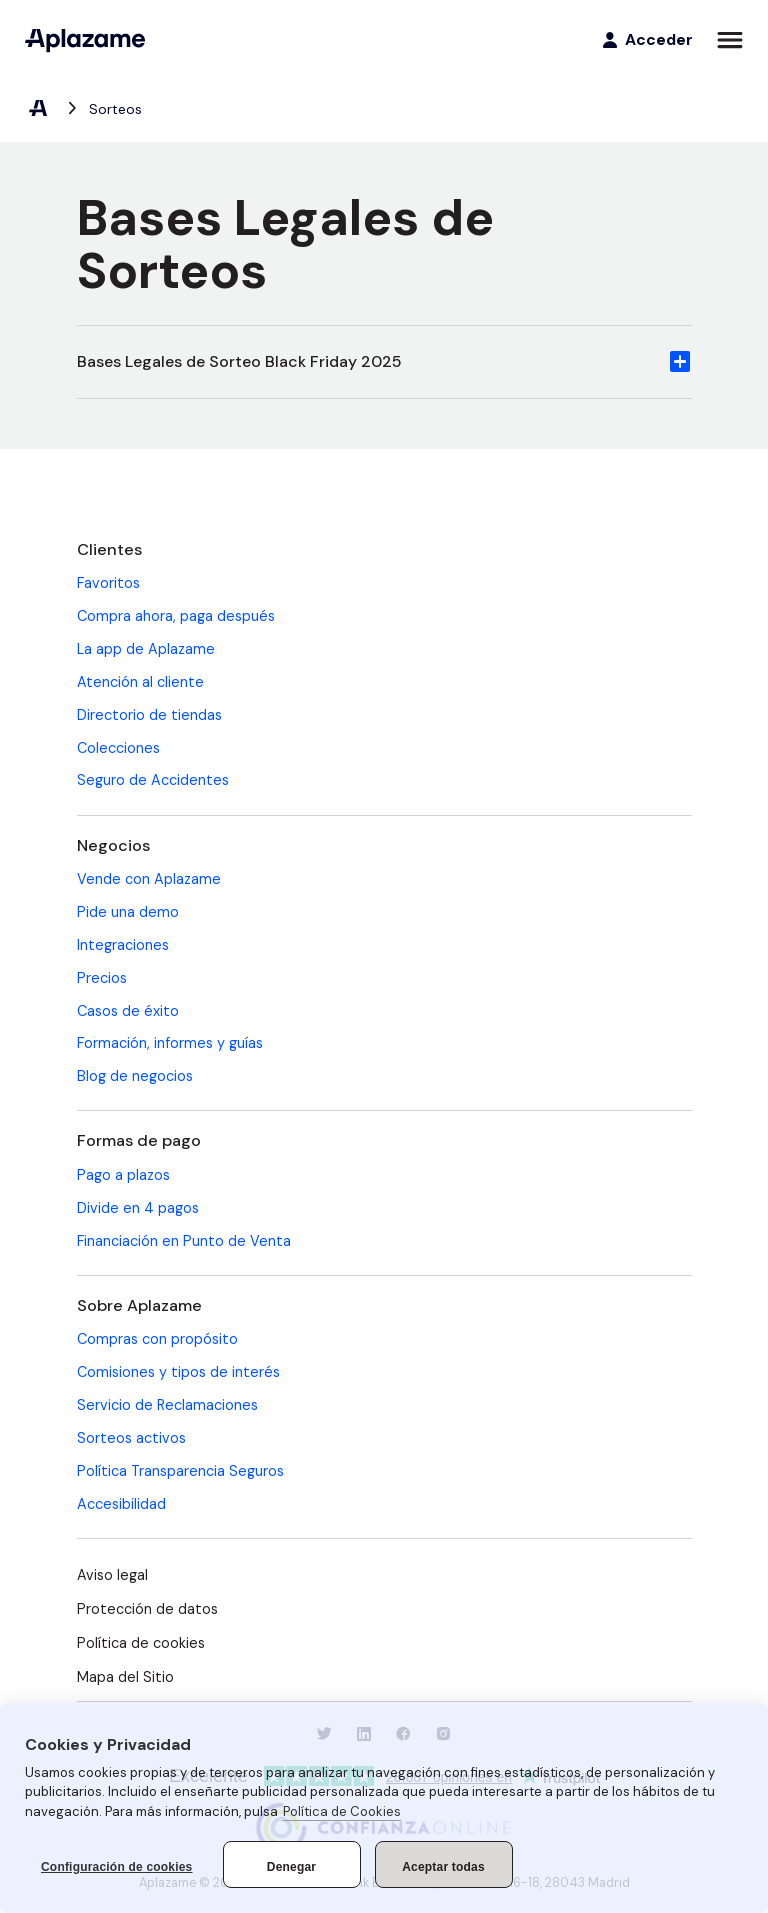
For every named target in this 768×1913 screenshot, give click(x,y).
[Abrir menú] (730, 40)
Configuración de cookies (117, 1867)
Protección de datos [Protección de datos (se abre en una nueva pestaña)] (147, 1609)
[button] (384, 362)
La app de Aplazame (146, 649)
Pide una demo (128, 912)
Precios (102, 978)
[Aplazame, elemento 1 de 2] (37, 109)
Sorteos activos (131, 1438)
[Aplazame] (85, 40)
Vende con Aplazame (149, 879)
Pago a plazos (123, 1175)
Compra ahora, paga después (176, 616)
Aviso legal (112, 1575)
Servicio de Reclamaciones (167, 1405)
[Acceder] (646, 40)
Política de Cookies (342, 1811)
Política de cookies (141, 1643)
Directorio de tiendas (149, 715)
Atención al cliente (140, 682)
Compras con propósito (157, 1339)
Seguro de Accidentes (153, 780)
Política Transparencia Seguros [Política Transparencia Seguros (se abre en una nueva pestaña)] (180, 1471)
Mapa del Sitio (125, 1677)
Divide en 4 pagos (138, 1208)
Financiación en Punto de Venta (184, 1241)
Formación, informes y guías (170, 1043)
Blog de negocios (135, 1076)
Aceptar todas (443, 1867)
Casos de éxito (128, 1011)
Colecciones (118, 748)
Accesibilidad (121, 1504)
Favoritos (108, 583)
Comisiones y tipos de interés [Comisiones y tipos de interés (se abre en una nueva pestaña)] (178, 1372)
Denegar (291, 1867)
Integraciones (123, 945)
